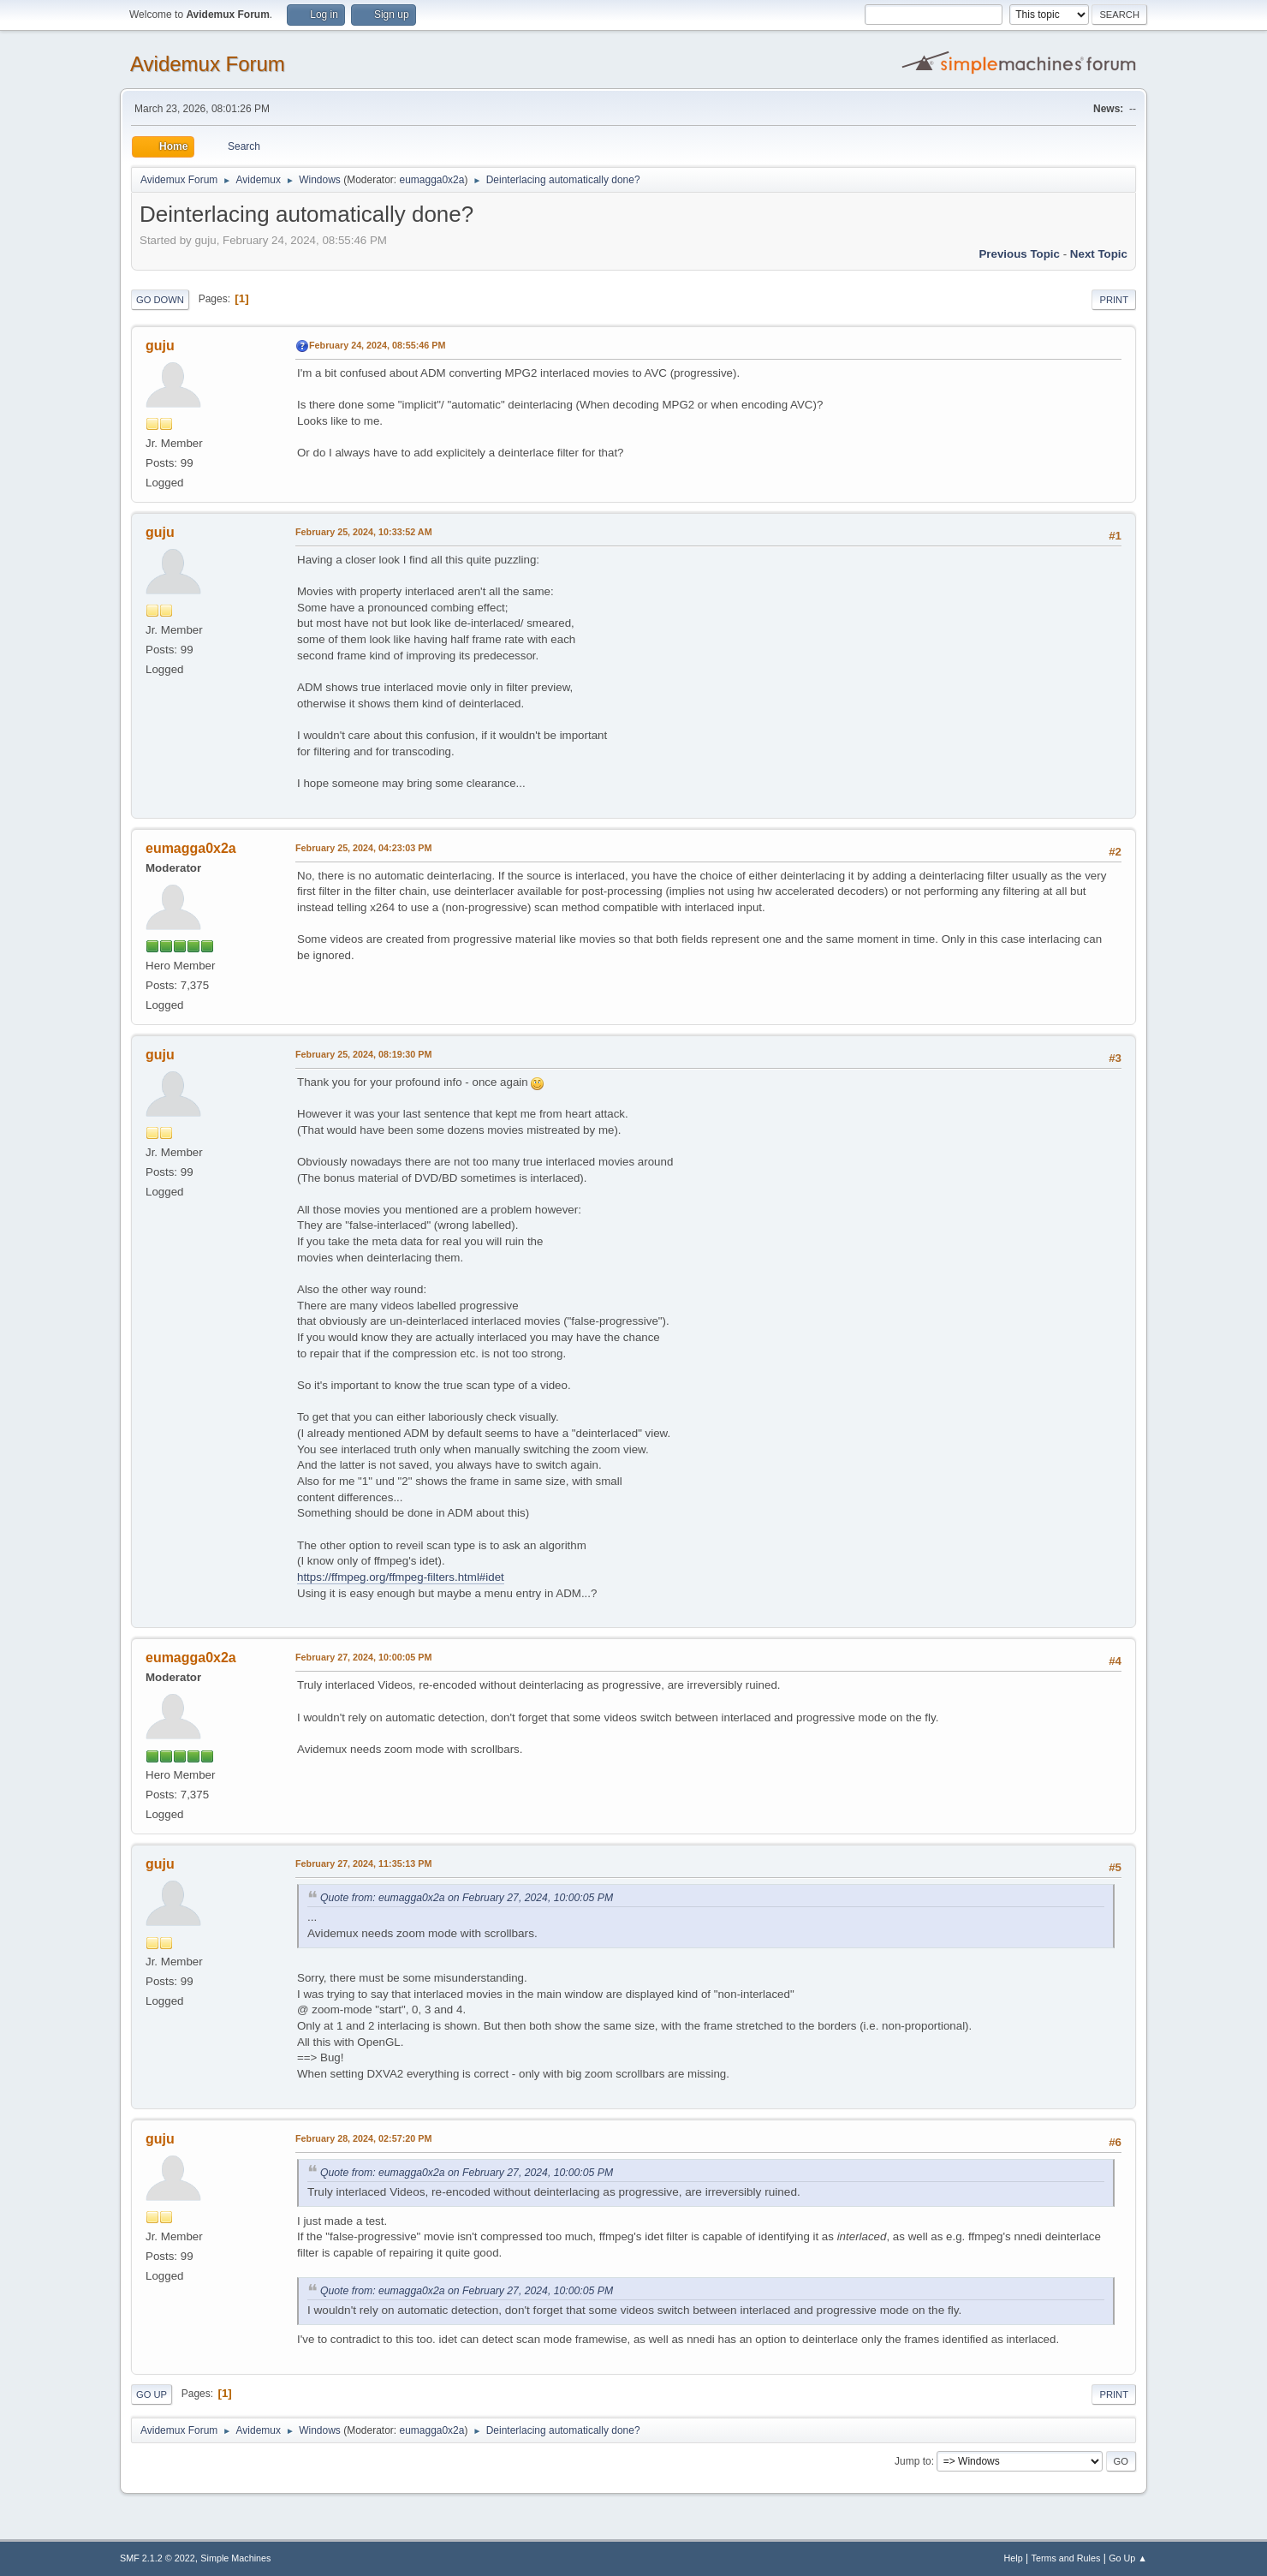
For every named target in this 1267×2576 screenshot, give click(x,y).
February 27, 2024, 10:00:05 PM (363, 1657)
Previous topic (1019, 253)
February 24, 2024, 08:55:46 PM (377, 345)
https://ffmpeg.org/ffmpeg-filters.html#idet (400, 1577)
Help (1013, 2558)
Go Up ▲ (1128, 2558)
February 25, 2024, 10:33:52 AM (363, 532)
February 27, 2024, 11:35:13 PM (363, 1863)
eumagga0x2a (431, 180)
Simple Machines (235, 2558)
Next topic (1098, 253)
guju (160, 345)
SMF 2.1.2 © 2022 (157, 2558)
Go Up (151, 2394)
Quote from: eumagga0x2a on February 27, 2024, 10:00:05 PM (466, 1898)
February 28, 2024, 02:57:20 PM (363, 2138)
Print (1113, 300)
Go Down (160, 300)
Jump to (913, 2461)
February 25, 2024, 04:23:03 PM (363, 848)
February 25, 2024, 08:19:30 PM (363, 1054)
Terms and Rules (1066, 2558)
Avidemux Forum (207, 63)
